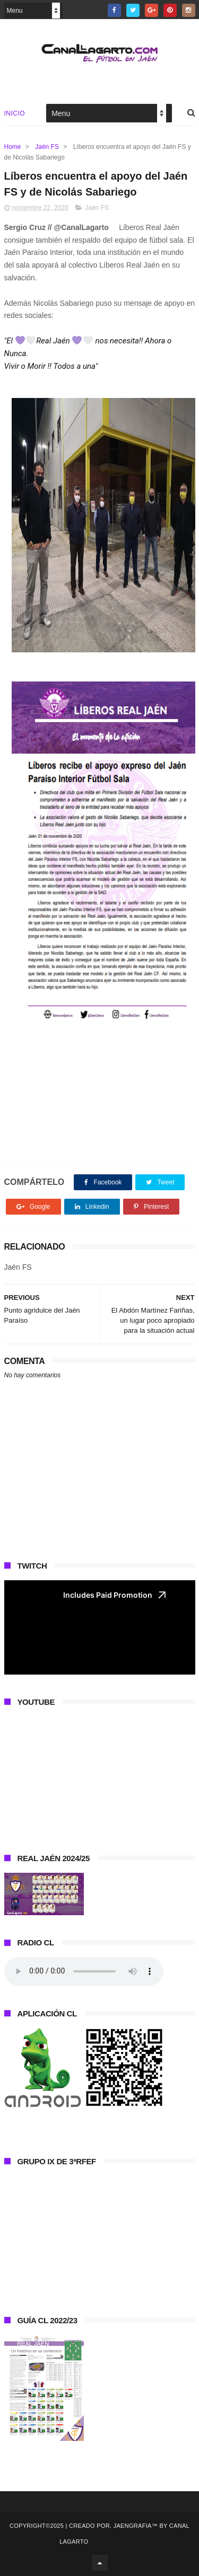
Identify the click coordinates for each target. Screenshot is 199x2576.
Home (12, 147)
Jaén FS (47, 147)
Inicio (14, 113)
